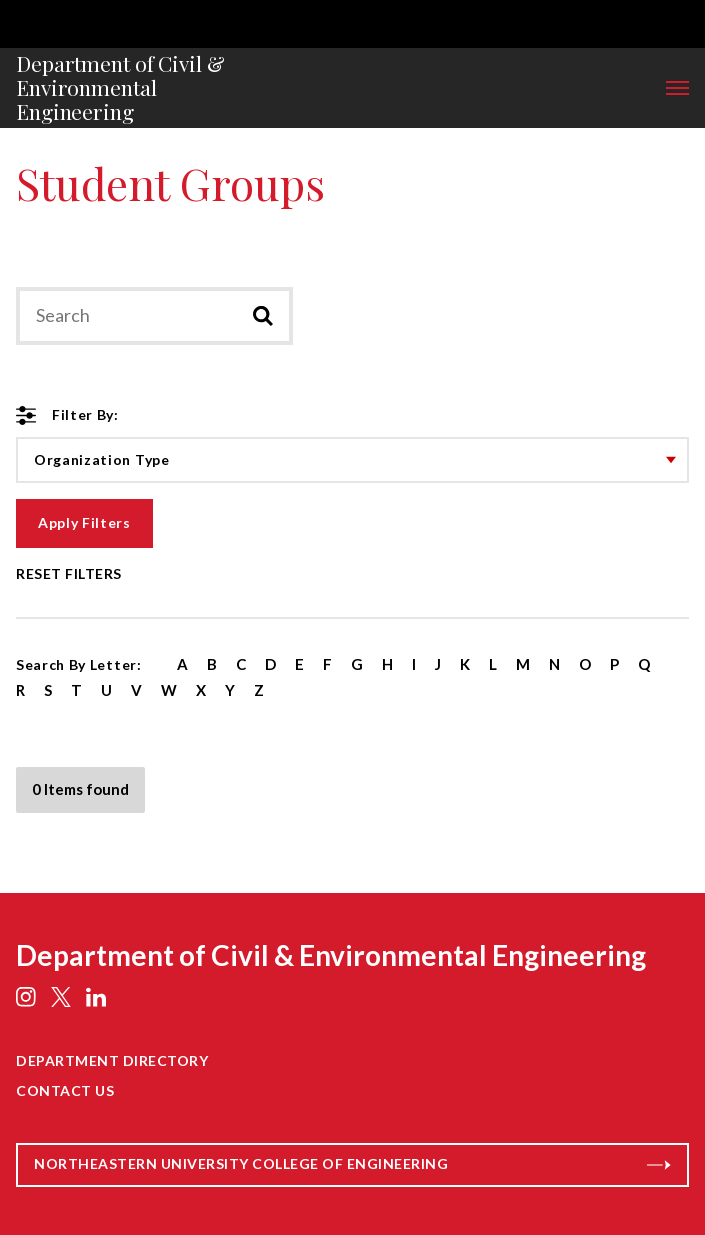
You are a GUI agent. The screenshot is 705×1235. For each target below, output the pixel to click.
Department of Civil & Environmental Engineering (120, 88)
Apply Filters (84, 522)
